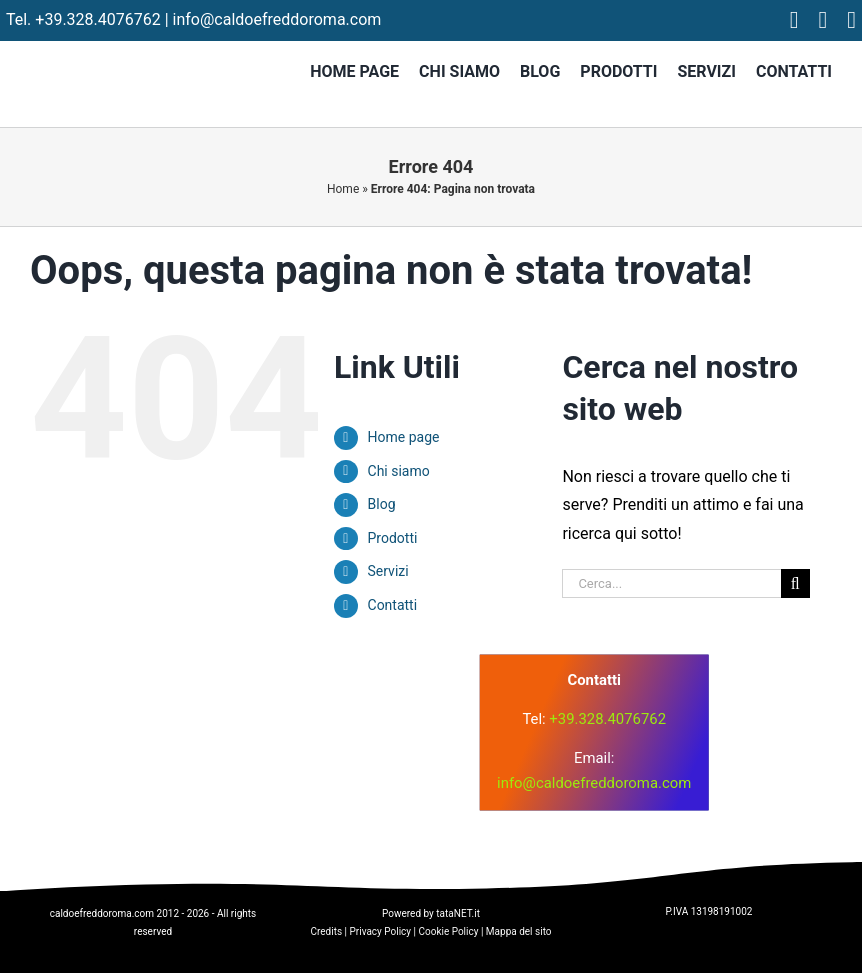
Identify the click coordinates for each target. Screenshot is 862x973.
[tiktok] (851, 20)
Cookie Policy (448, 931)
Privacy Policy (381, 931)
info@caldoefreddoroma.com (277, 19)
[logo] (292, 706)
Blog (382, 504)
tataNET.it (458, 913)
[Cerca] (795, 583)
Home (343, 189)
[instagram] (823, 20)
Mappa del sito (519, 931)
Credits (326, 931)
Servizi (388, 571)
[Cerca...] (671, 583)
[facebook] (794, 20)
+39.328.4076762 (97, 19)
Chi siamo (399, 471)
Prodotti (393, 538)
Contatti (393, 605)
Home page (404, 437)
